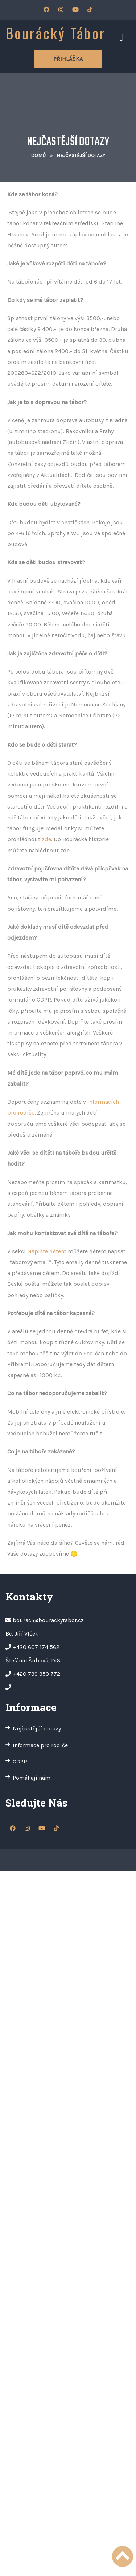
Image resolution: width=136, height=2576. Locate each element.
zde (46, 839)
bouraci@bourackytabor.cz (48, 1620)
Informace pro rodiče (40, 1745)
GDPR (20, 1761)
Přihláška (68, 58)
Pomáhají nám (31, 1777)
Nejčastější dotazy (37, 1728)
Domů (38, 155)
